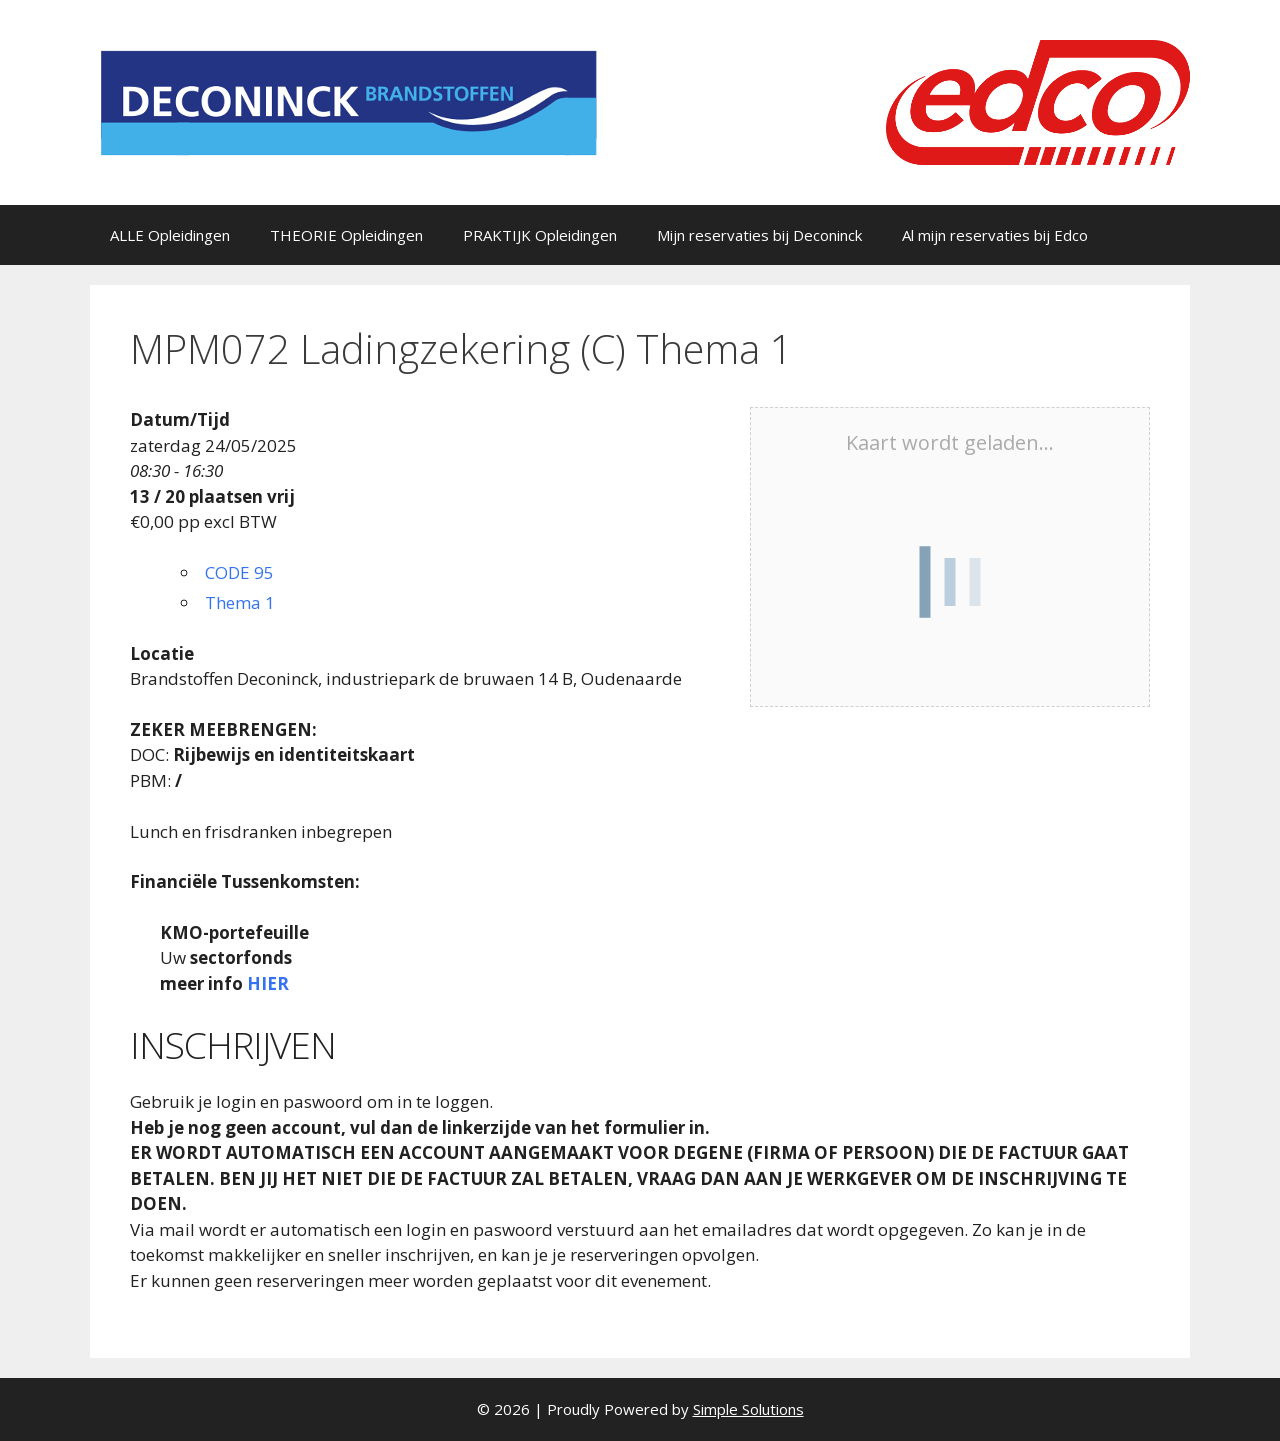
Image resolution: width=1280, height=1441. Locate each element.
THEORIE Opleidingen (346, 235)
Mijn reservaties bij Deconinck (759, 235)
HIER (268, 983)
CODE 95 (239, 572)
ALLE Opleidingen (170, 235)
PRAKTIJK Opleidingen (540, 235)
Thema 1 (240, 602)
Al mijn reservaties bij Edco (995, 235)
